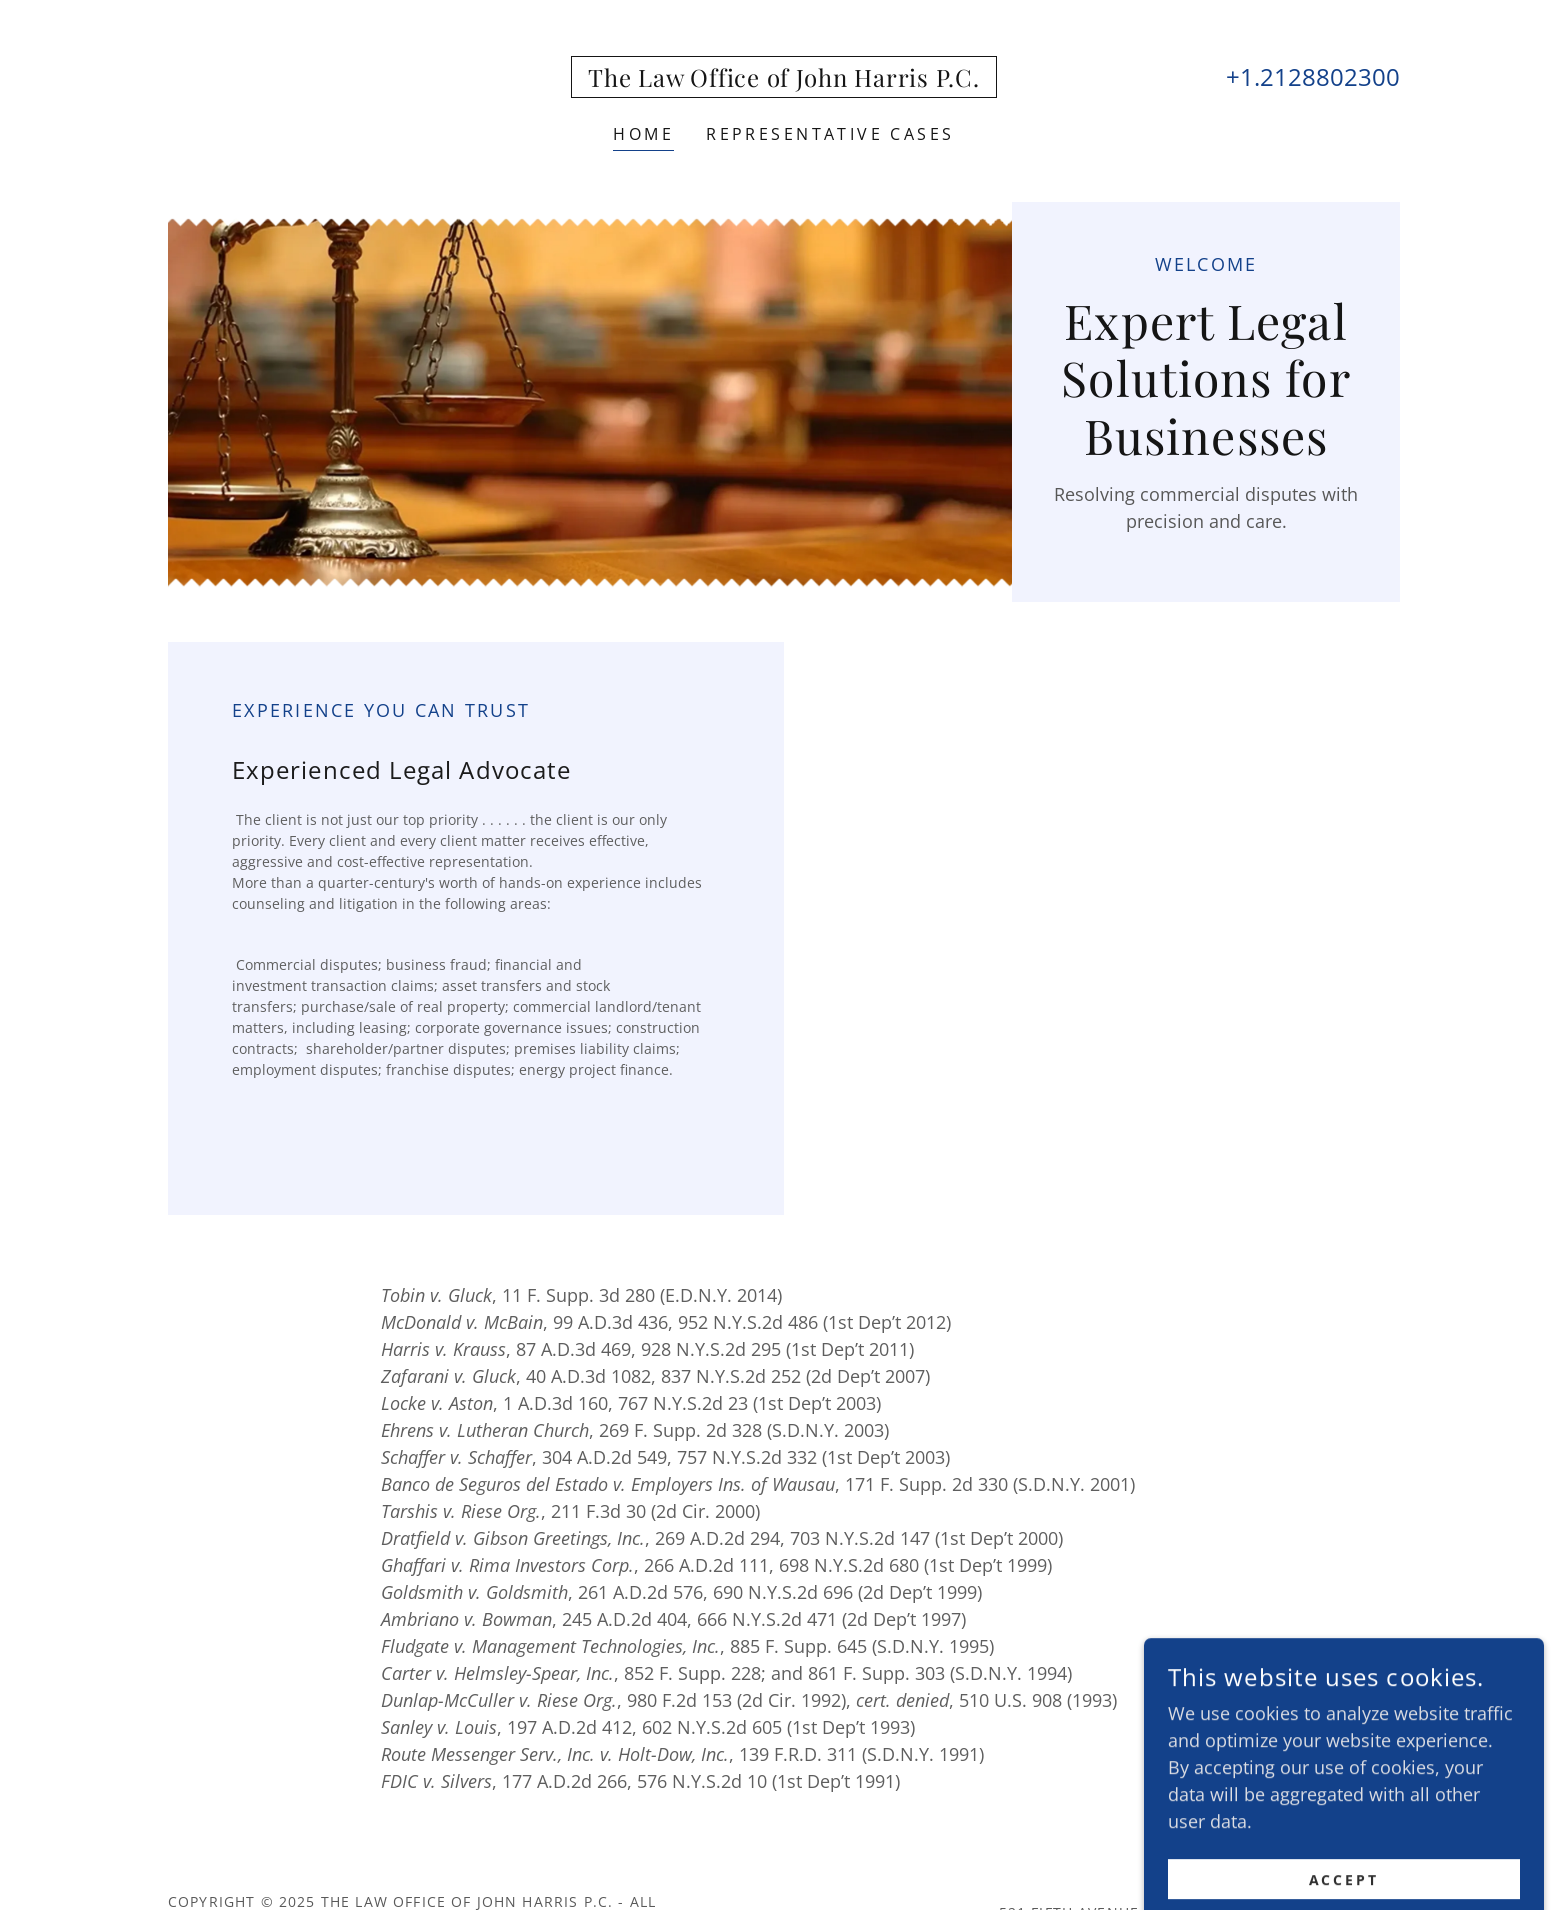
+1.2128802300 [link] (1313, 76)
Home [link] (643, 134)
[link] (783, 80)
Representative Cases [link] (830, 134)
